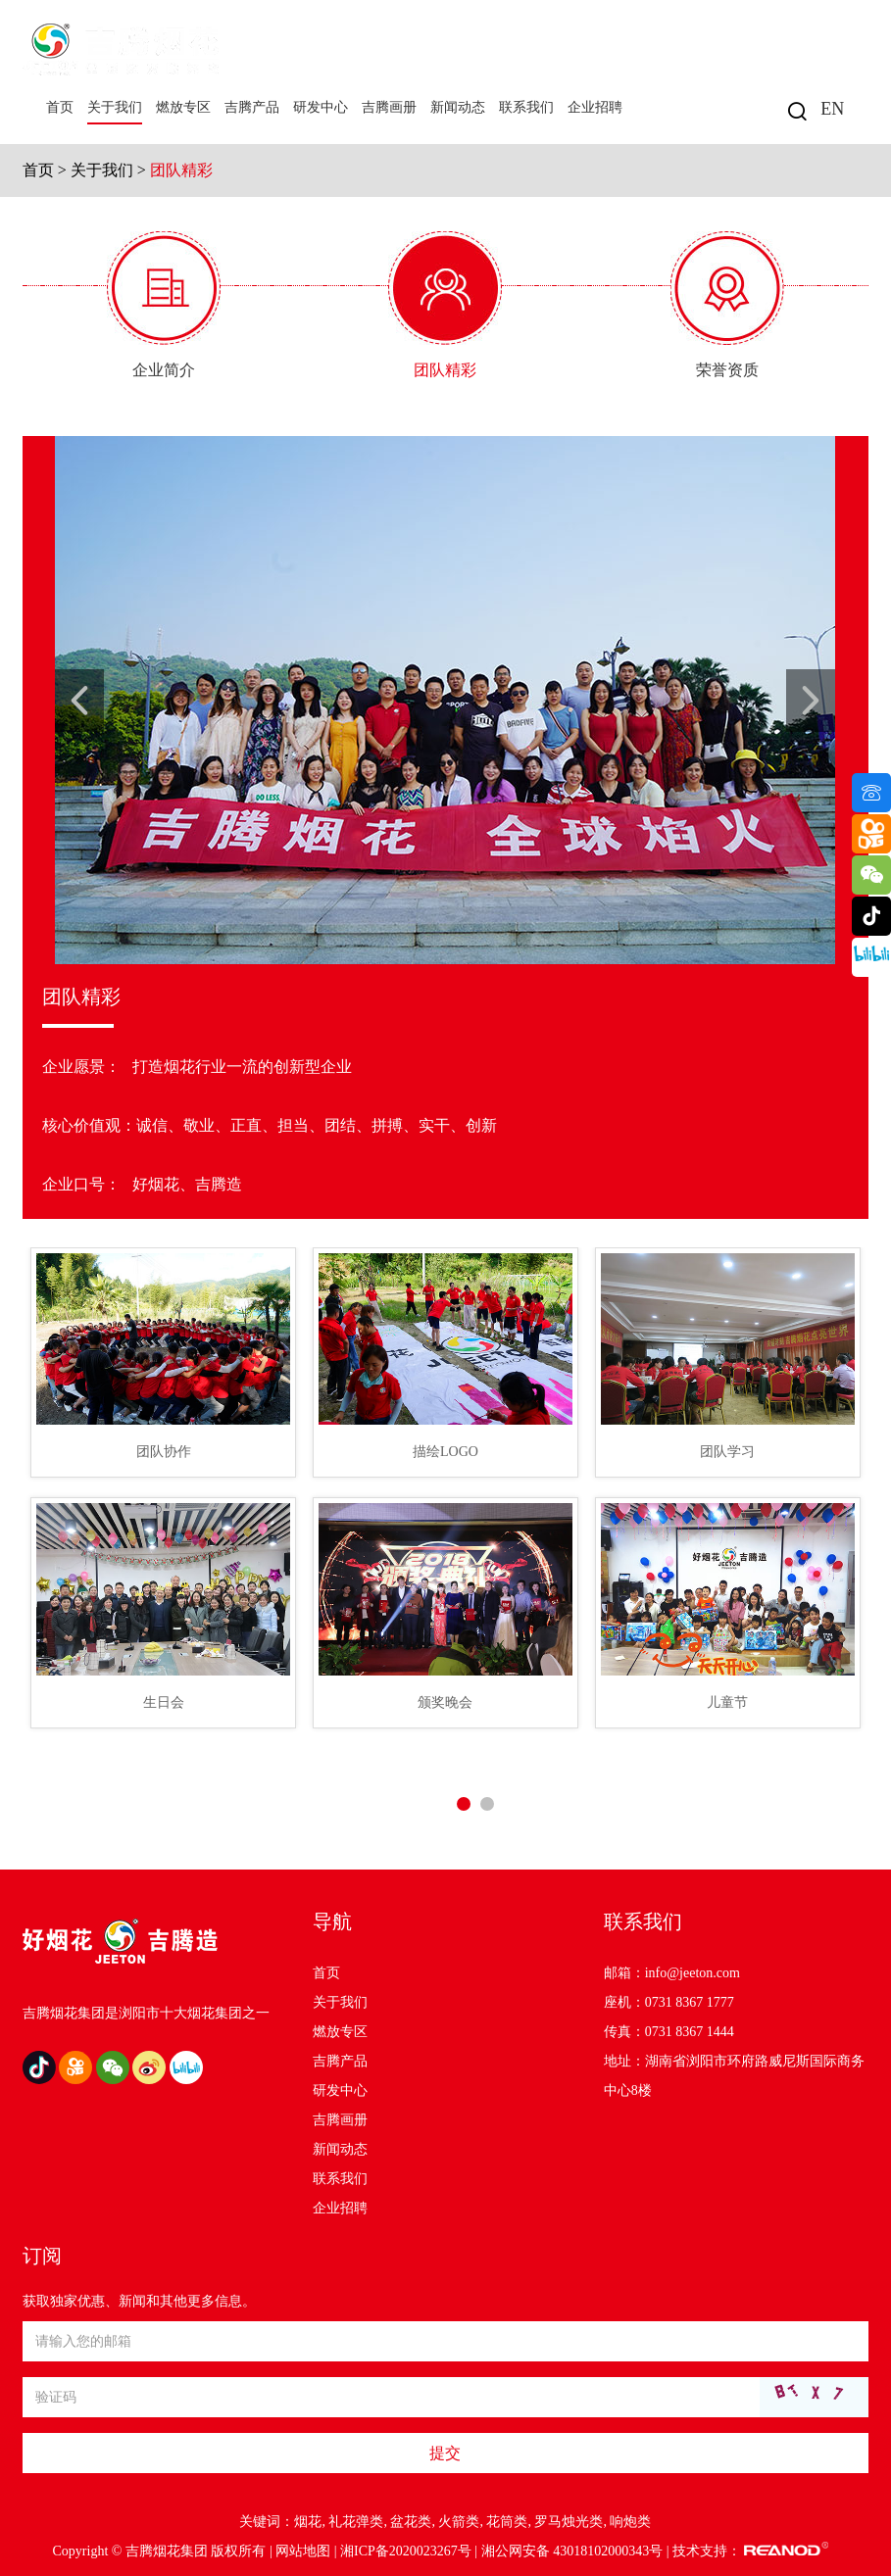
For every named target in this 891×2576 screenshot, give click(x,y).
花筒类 (506, 2521)
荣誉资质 (727, 370)
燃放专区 (183, 107)
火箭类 (458, 2521)
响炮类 (630, 2521)
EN (832, 109)
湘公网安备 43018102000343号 (572, 2551)
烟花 (308, 2521)
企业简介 (163, 370)
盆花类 (410, 2521)
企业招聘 (595, 107)
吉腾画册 (389, 107)
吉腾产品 (251, 107)
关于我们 (114, 107)
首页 (60, 107)
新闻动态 (457, 107)
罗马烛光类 (568, 2521)
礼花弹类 (355, 2521)
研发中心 (320, 107)
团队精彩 (181, 170)
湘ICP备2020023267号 (405, 2551)
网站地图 (302, 2551)
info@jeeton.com (692, 1973)
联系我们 (526, 107)
